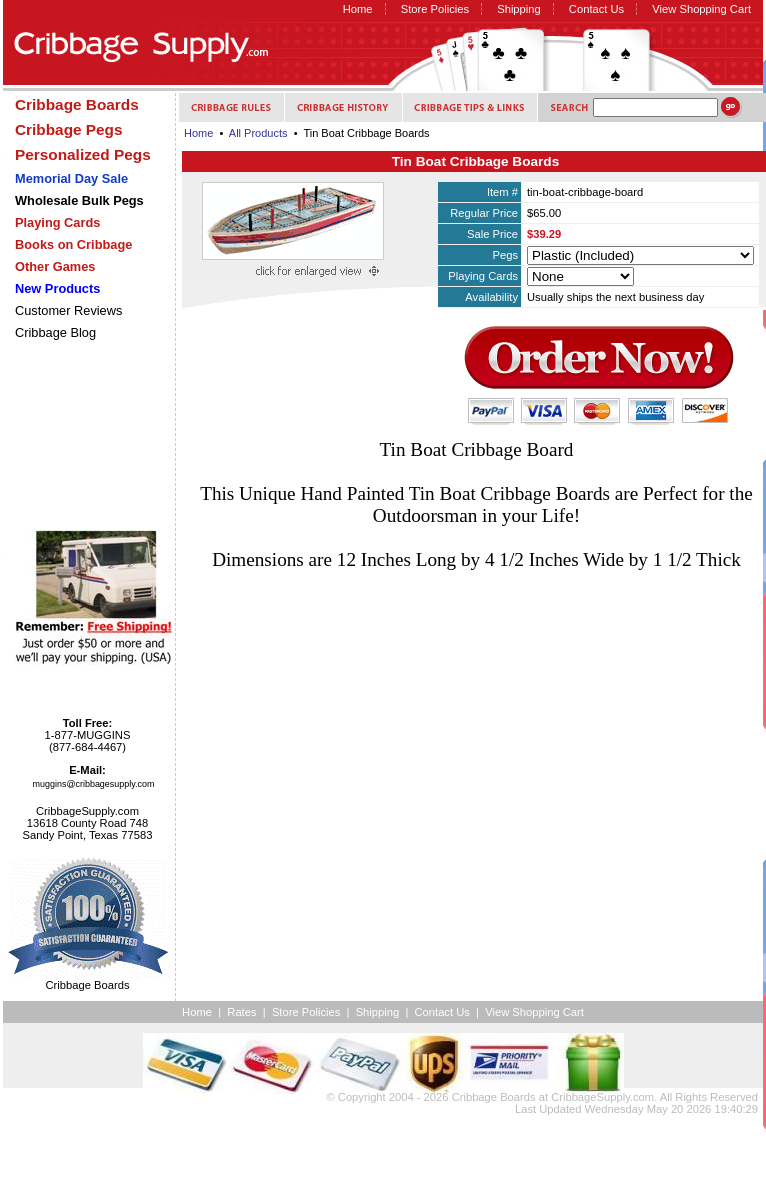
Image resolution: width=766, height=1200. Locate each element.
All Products (258, 133)
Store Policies (435, 9)
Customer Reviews (68, 310)
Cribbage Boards (494, 1097)
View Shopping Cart (701, 9)
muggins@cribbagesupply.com (94, 784)
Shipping (519, 9)
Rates (241, 1012)
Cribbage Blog (55, 332)
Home (358, 9)
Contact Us (596, 9)
